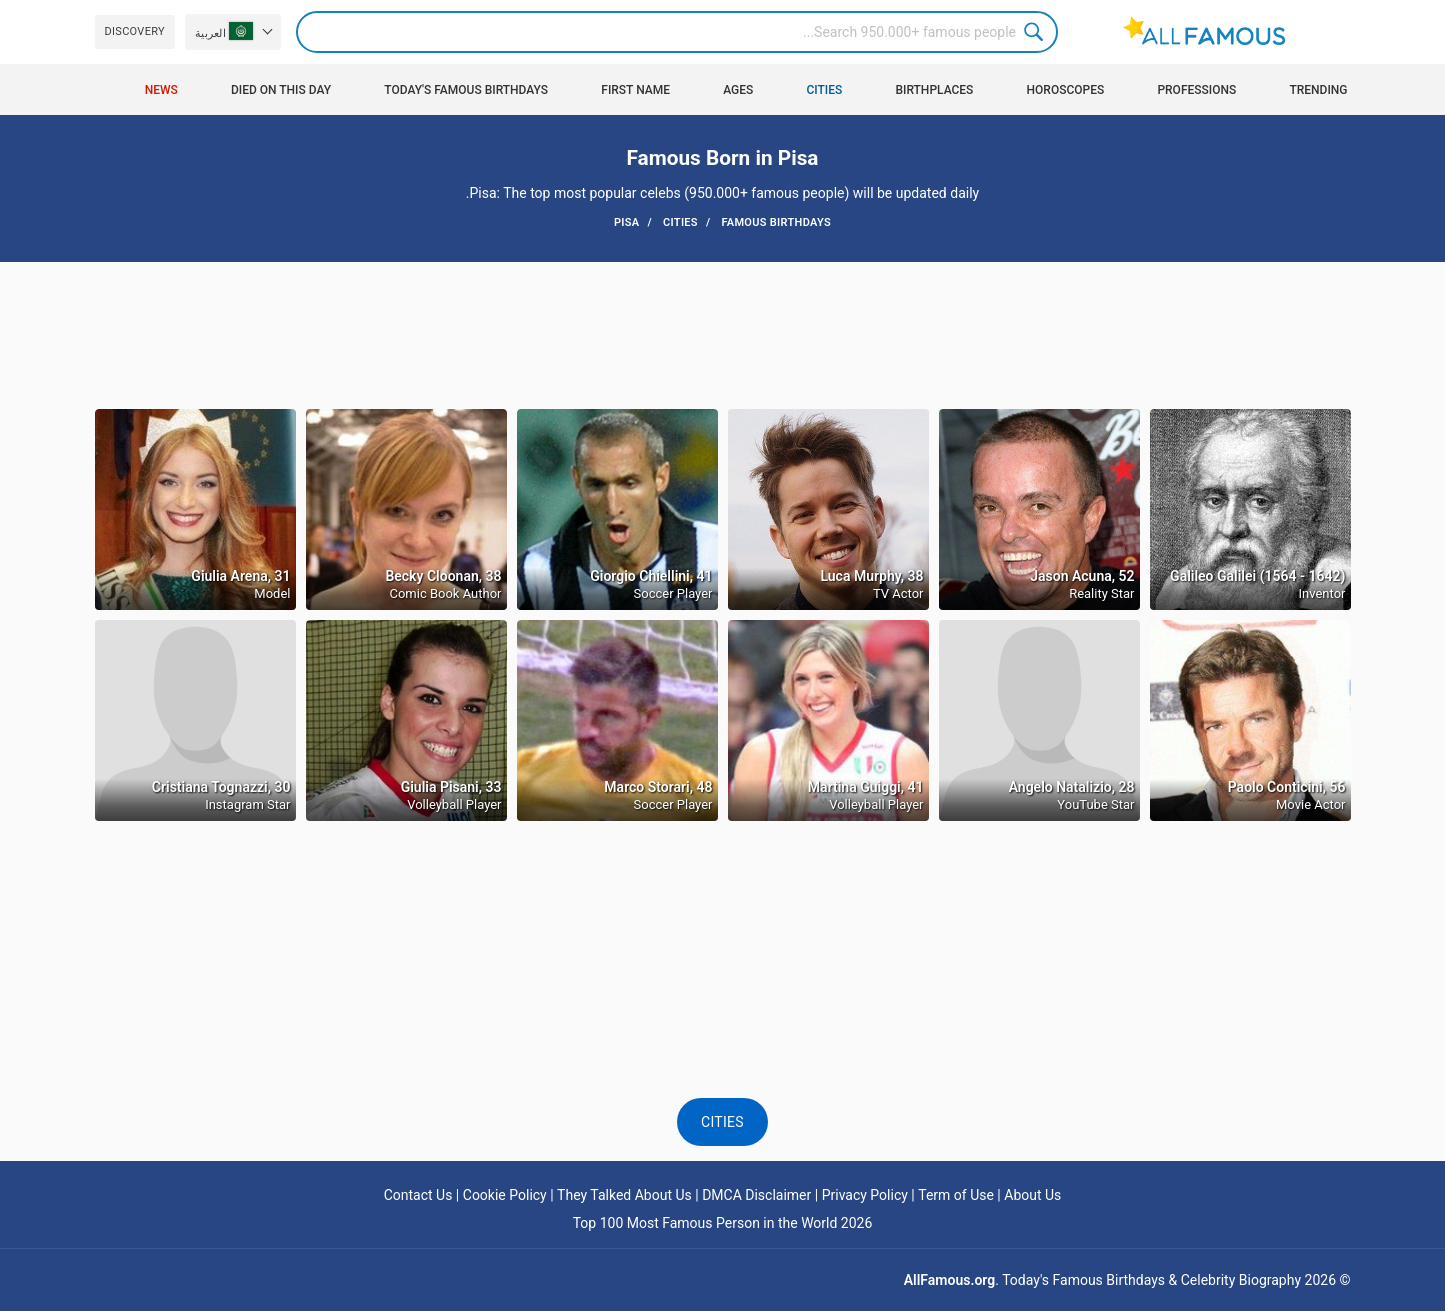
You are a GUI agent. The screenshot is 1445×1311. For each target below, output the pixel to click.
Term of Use (956, 1195)
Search (1037, 32)
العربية (224, 31)
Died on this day (281, 90)
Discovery (135, 31)
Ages (738, 90)
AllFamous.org (949, 1280)
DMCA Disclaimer (756, 1195)
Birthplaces (934, 90)
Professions (1196, 90)
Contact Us (418, 1195)
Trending (1318, 90)
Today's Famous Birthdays (466, 90)
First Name (635, 90)
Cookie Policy (505, 1195)
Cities (824, 90)
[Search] (677, 32)
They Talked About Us (624, 1195)
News (161, 90)
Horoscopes (1066, 90)
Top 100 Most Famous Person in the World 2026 (723, 1223)
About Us (1032, 1195)
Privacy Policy (865, 1195)
